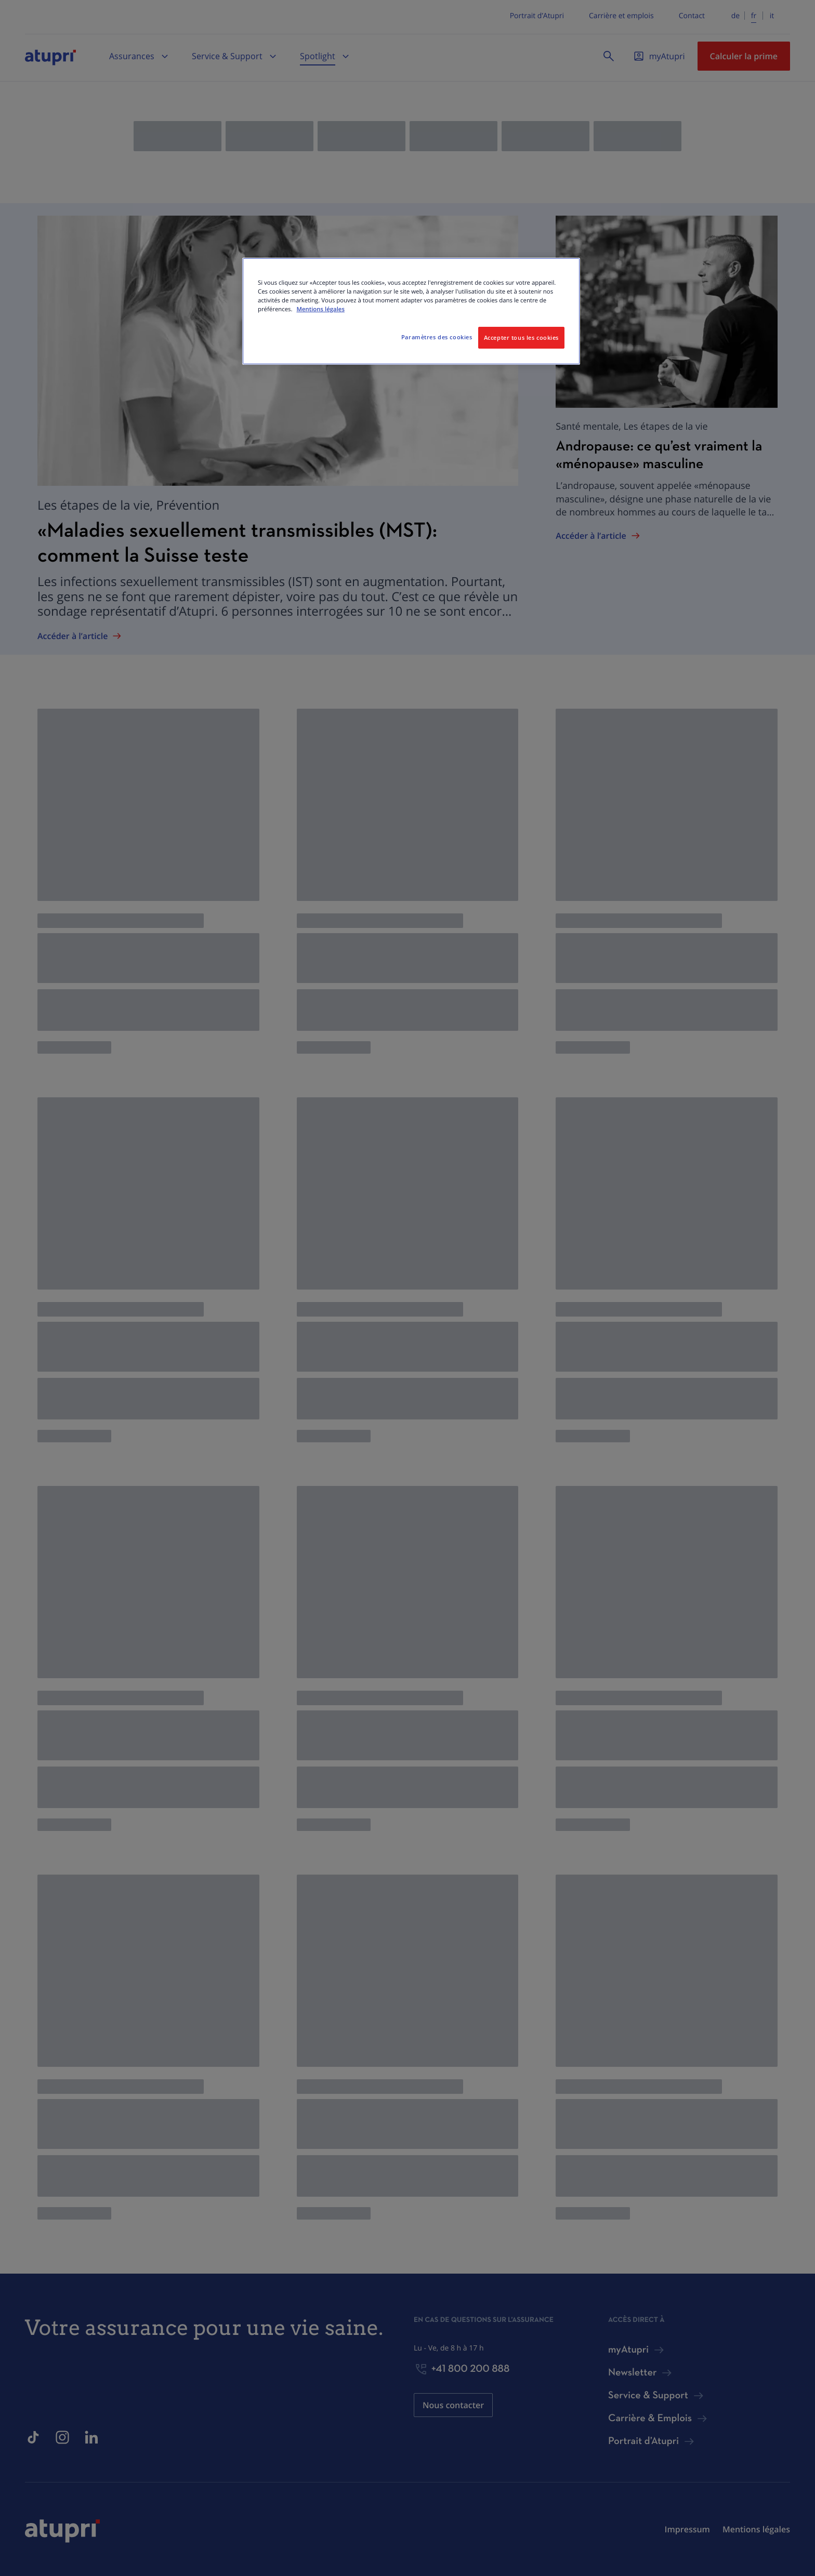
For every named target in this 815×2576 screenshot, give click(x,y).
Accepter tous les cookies (521, 337)
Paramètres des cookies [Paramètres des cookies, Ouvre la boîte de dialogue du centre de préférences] (436, 337)
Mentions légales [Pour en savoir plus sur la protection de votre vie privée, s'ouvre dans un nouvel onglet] (320, 309)
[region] (411, 311)
